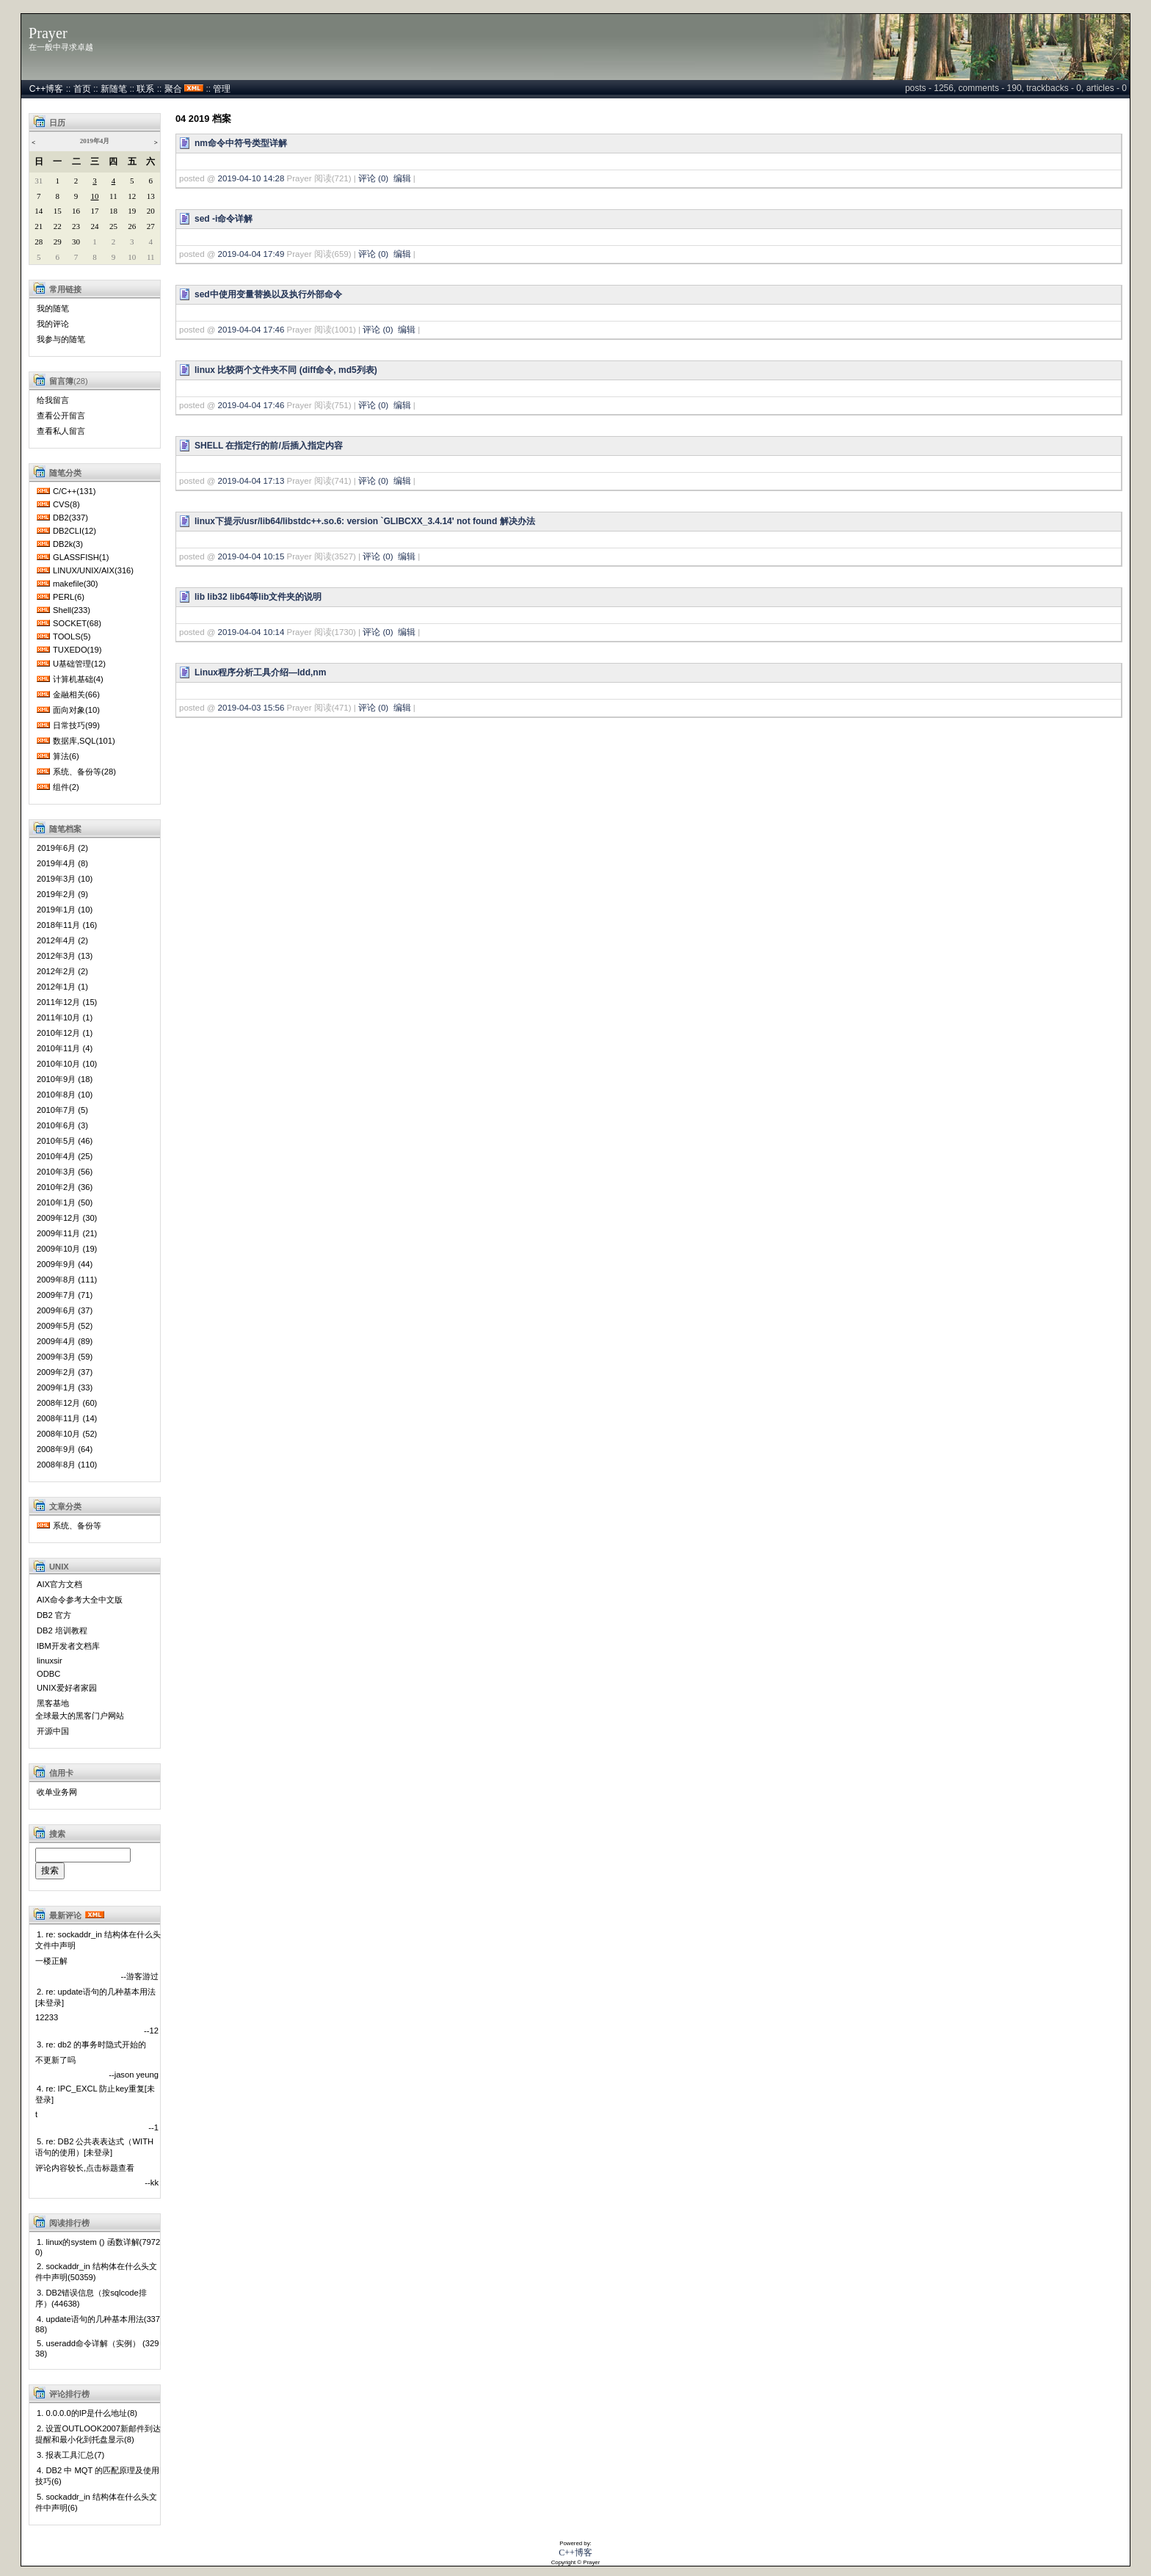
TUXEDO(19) (77, 649)
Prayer (48, 33)
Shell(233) (71, 610)
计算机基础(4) (78, 679)
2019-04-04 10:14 (251, 632)
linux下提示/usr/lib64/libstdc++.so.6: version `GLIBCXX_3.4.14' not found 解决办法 (365, 521)
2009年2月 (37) (64, 1372)
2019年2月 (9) (62, 894)
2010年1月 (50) (64, 1202)
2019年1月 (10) (64, 909)
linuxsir (49, 1660)
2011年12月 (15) (67, 1002)
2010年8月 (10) (64, 1094)
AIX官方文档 (59, 1584)
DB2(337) (70, 517)
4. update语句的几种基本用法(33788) (97, 2324)
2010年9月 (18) (64, 1079)
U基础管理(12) (79, 663)
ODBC (48, 1673)
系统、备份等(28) (84, 771)
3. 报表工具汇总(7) (70, 2454)
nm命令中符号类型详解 (241, 143)
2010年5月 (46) (64, 1140)
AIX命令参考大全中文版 (80, 1599)
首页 (82, 89)
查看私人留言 (61, 431)
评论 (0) (373, 178)
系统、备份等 (77, 1525)
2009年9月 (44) (64, 1264)
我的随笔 (53, 308)
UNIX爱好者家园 (67, 1687)
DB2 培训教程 (62, 1630)
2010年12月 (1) (64, 1032)
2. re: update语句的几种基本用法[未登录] (95, 1997)
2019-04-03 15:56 (251, 707)
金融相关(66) (76, 694)
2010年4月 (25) (64, 1156)
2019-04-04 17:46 (251, 329)
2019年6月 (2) (62, 847)
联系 (145, 89)
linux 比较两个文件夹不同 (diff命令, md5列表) (286, 370)
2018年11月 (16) (67, 925)
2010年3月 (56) (64, 1171)
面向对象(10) (76, 709)
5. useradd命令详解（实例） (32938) (97, 2348)
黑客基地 (53, 1703)
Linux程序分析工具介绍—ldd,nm (260, 672)
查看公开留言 (61, 415)
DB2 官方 (54, 1615)
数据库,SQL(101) (84, 740)
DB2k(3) (68, 544)
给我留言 (53, 400)
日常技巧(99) (76, 725)
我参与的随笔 (61, 339)
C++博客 (46, 89)
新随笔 (114, 89)
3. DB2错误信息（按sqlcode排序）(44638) (91, 2298)
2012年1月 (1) (62, 986)
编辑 (402, 178)
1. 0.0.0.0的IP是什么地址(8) (87, 2413)
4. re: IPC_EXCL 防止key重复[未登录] (95, 2094)
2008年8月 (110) (67, 1464)
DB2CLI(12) (74, 530)
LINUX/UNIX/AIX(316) (93, 570)
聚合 (173, 89)
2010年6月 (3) (62, 1125)
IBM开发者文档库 (68, 1645)
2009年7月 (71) (64, 1295)
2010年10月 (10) (67, 1063)
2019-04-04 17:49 (251, 254)
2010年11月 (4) (64, 1048)
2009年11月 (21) (67, 1233)
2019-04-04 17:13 (251, 480)
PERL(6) (68, 596)
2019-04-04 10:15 (251, 556)
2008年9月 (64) (64, 1449)
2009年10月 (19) (67, 1248)
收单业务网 (57, 1792)
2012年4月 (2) (62, 940)
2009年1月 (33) (64, 1387)
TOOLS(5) (71, 636)
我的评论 (53, 323)
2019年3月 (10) (64, 878)
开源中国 (53, 1731)
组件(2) (66, 787)
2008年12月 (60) (67, 1402)
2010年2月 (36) (64, 1187)
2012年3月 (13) (64, 955)
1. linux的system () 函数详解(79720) (97, 2247)
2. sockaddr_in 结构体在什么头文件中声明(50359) (96, 2272)
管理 (221, 89)
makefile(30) (75, 583)
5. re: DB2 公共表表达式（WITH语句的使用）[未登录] (94, 2147)
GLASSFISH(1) (81, 557)
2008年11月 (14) (67, 1418)
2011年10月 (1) (64, 1017)
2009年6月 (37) (64, 1310)
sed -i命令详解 (224, 219)
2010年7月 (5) (62, 1110)
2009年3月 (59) (64, 1356)
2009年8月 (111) (67, 1279)
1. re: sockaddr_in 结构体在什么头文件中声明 (98, 1940)
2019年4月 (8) (62, 863)
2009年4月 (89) (64, 1341)
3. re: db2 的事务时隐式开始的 (91, 2044)
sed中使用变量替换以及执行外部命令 (268, 294)
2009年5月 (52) (64, 1325)
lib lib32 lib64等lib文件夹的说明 (258, 597)
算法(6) (66, 756)
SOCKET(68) (77, 623)
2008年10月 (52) (67, 1433)
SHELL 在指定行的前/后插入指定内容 (269, 445)
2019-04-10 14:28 (251, 178)
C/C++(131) (74, 491)
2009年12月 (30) (67, 1217)
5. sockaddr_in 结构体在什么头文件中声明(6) (96, 2502)
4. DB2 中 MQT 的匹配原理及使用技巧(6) (97, 2476)
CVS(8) (66, 504)
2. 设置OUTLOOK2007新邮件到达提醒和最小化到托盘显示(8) (98, 2434)
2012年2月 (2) (62, 971)
